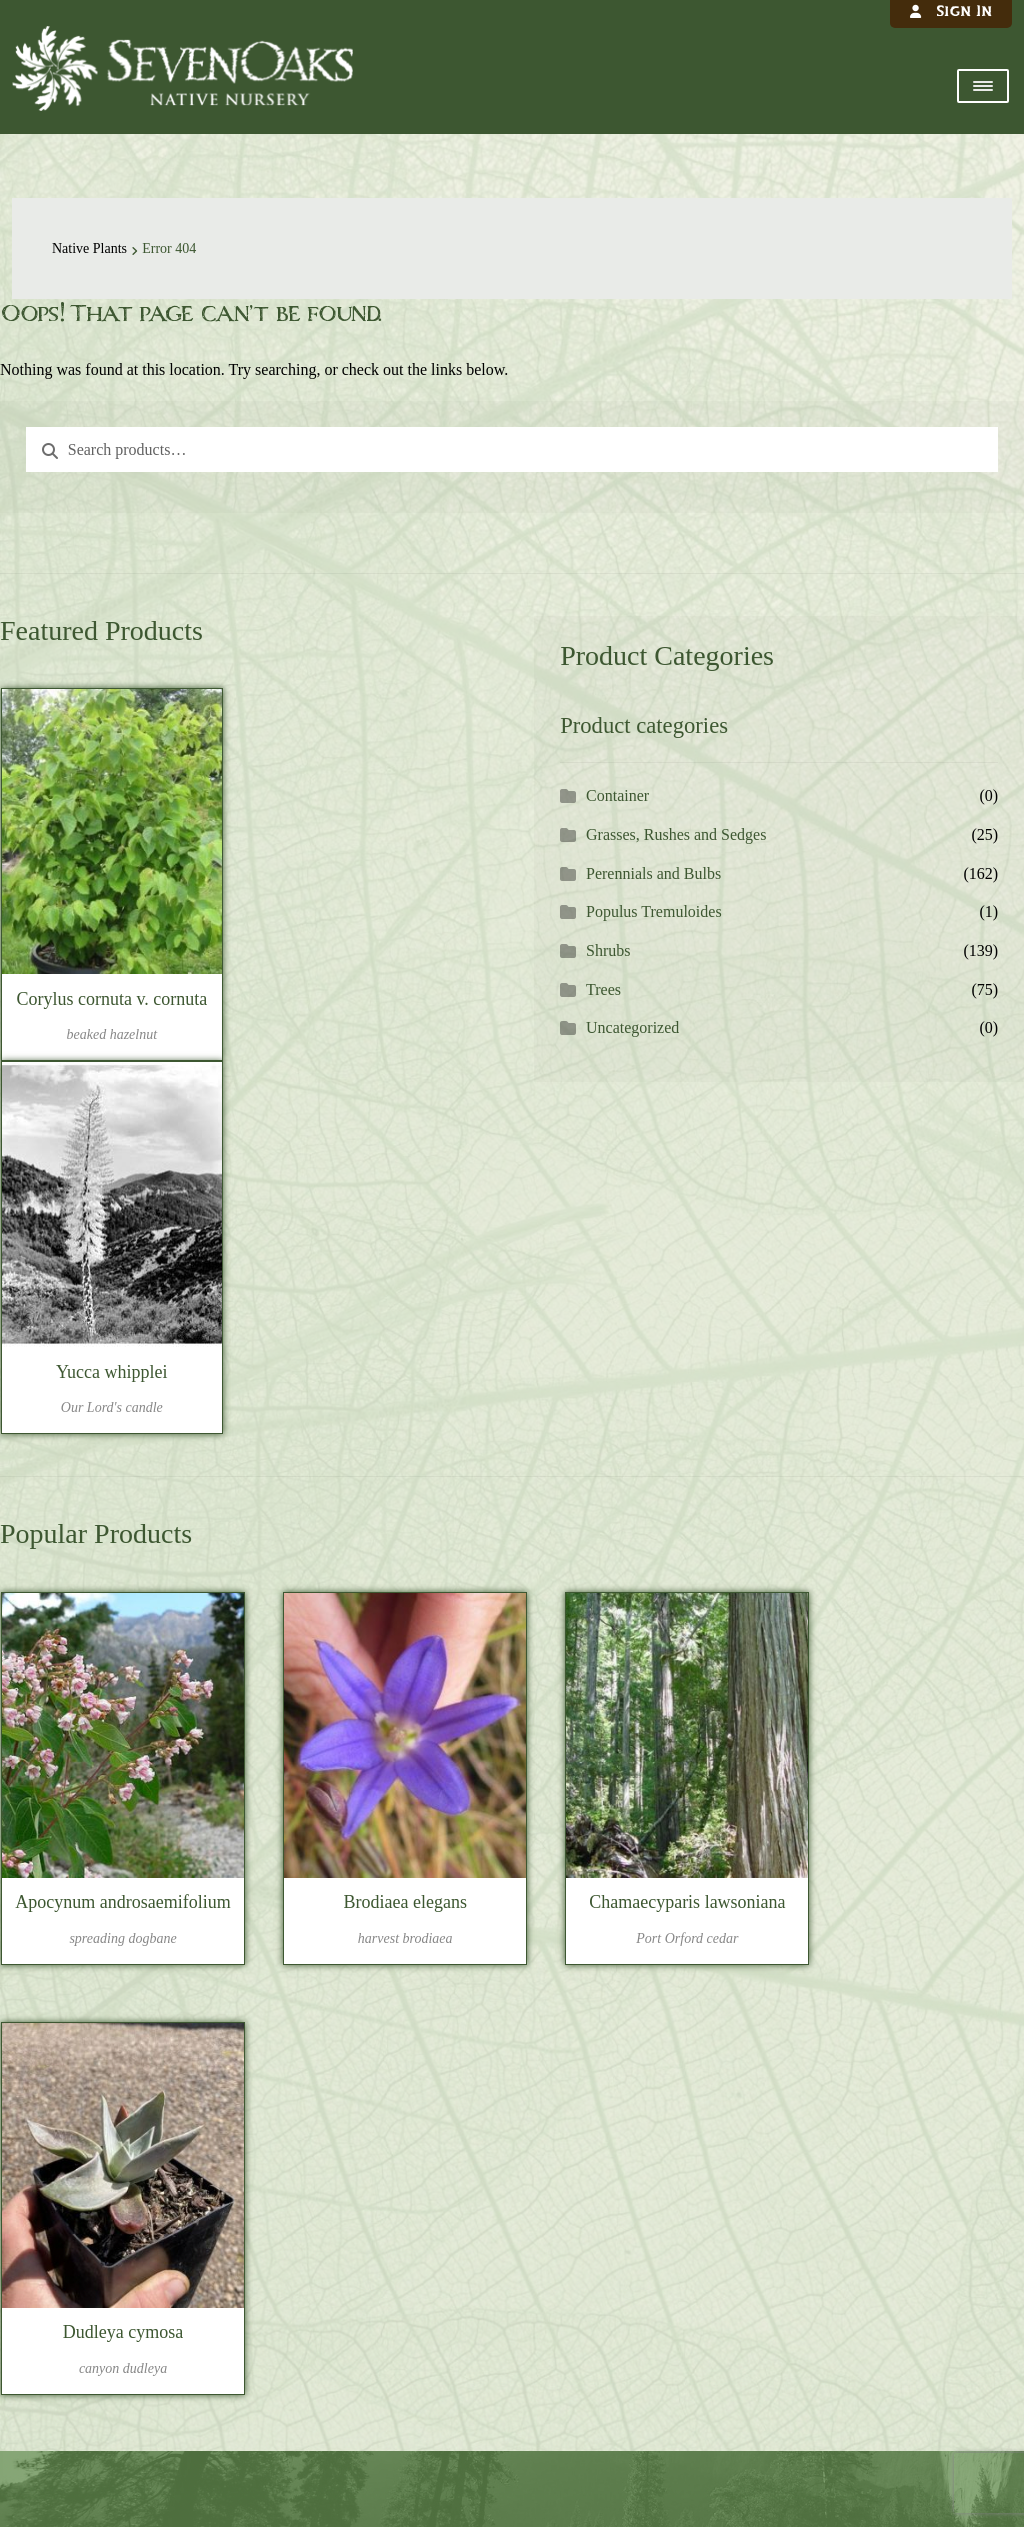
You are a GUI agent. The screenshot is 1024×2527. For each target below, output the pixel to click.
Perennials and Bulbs (653, 873)
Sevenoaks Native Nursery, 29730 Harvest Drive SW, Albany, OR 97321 (512, 2210)
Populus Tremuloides (654, 911)
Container (617, 795)
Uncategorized (632, 1027)
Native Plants (89, 248)
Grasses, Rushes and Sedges (676, 834)
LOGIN (253, 1813)
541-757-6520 (520, 2318)
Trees (603, 989)
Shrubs (608, 950)
